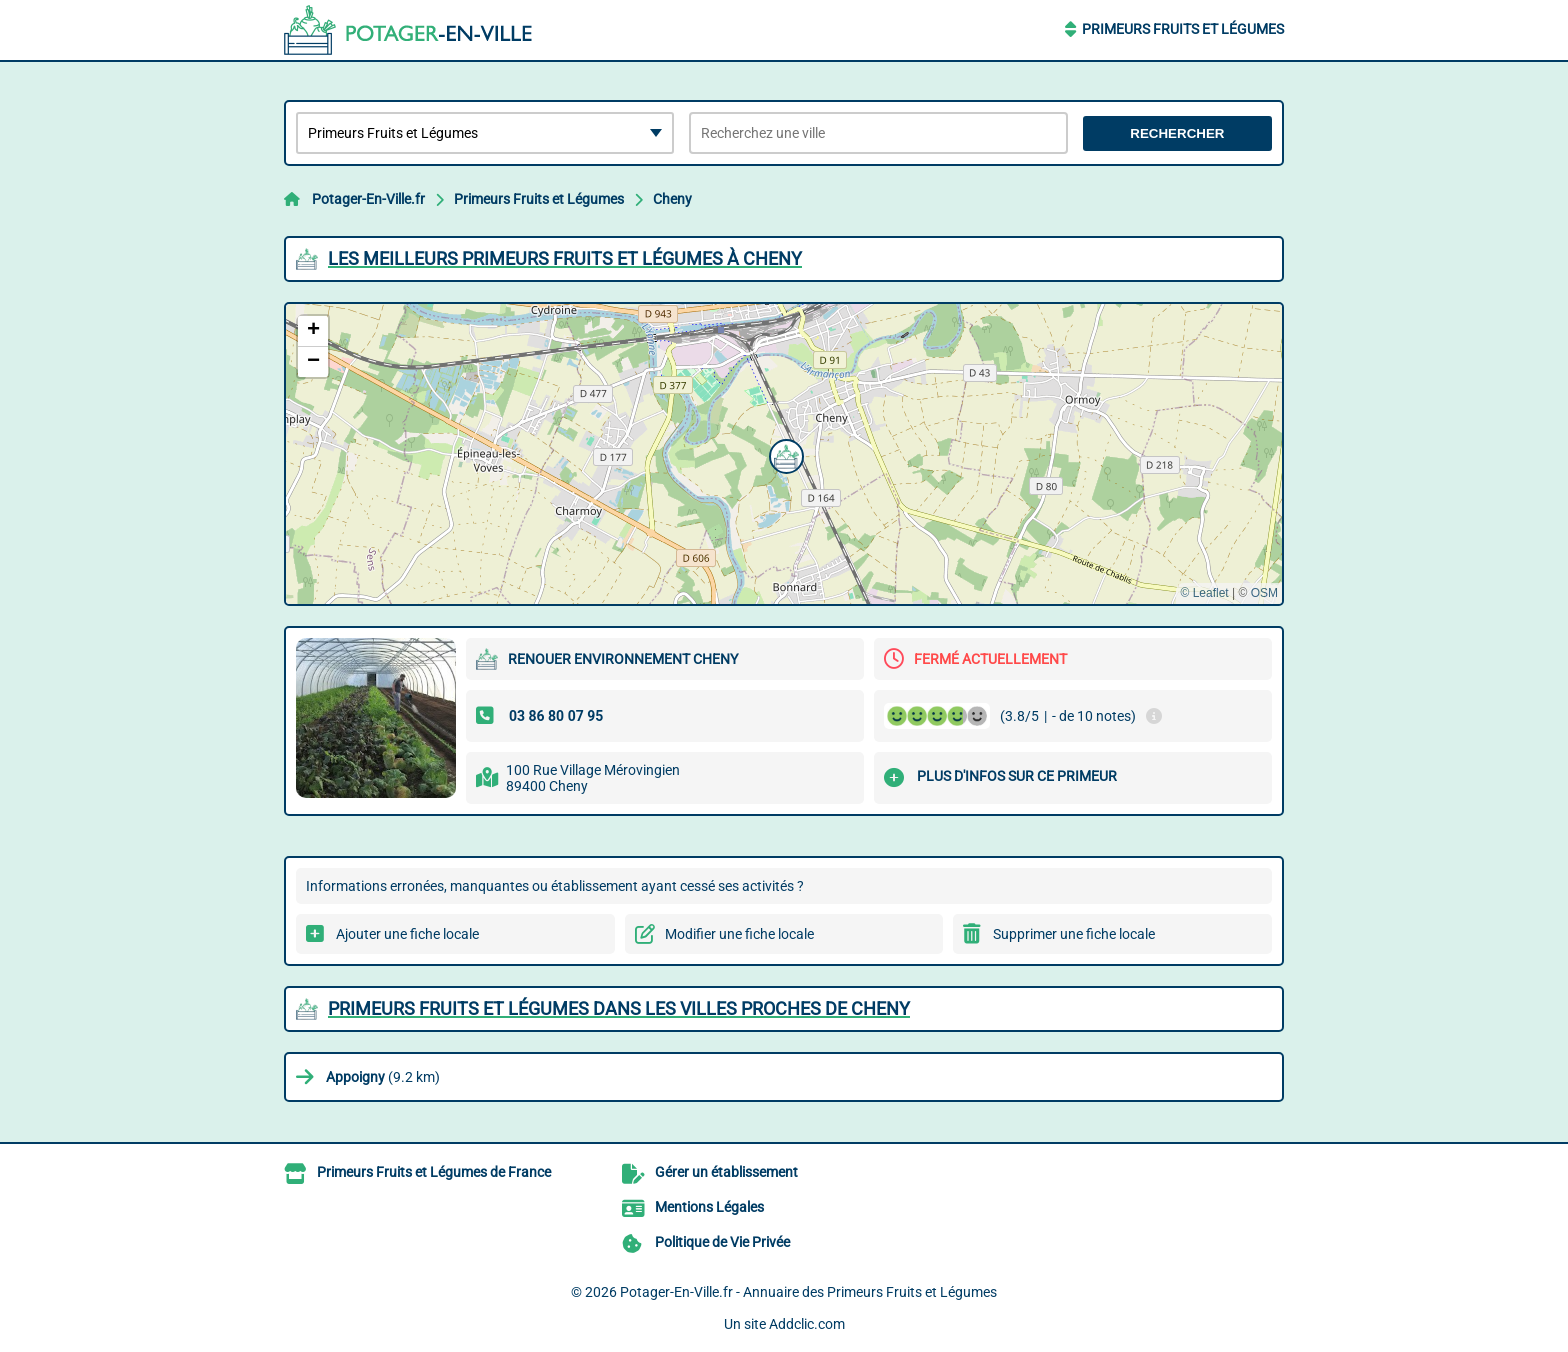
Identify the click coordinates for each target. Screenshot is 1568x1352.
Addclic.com (807, 1324)
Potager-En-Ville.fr (368, 199)
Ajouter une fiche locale (407, 934)
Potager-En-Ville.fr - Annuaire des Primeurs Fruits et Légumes (808, 1292)
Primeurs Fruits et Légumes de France (434, 1172)
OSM (1264, 593)
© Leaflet (1204, 593)
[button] (784, 454)
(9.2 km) (383, 1077)
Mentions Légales (709, 1207)
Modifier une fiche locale (739, 934)
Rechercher (1177, 133)
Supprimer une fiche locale (1074, 934)
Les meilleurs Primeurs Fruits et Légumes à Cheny (565, 258)
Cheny (672, 199)
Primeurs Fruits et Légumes (1183, 29)
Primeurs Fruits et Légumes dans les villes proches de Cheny (619, 1008)
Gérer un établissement (726, 1172)
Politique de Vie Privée (722, 1242)
